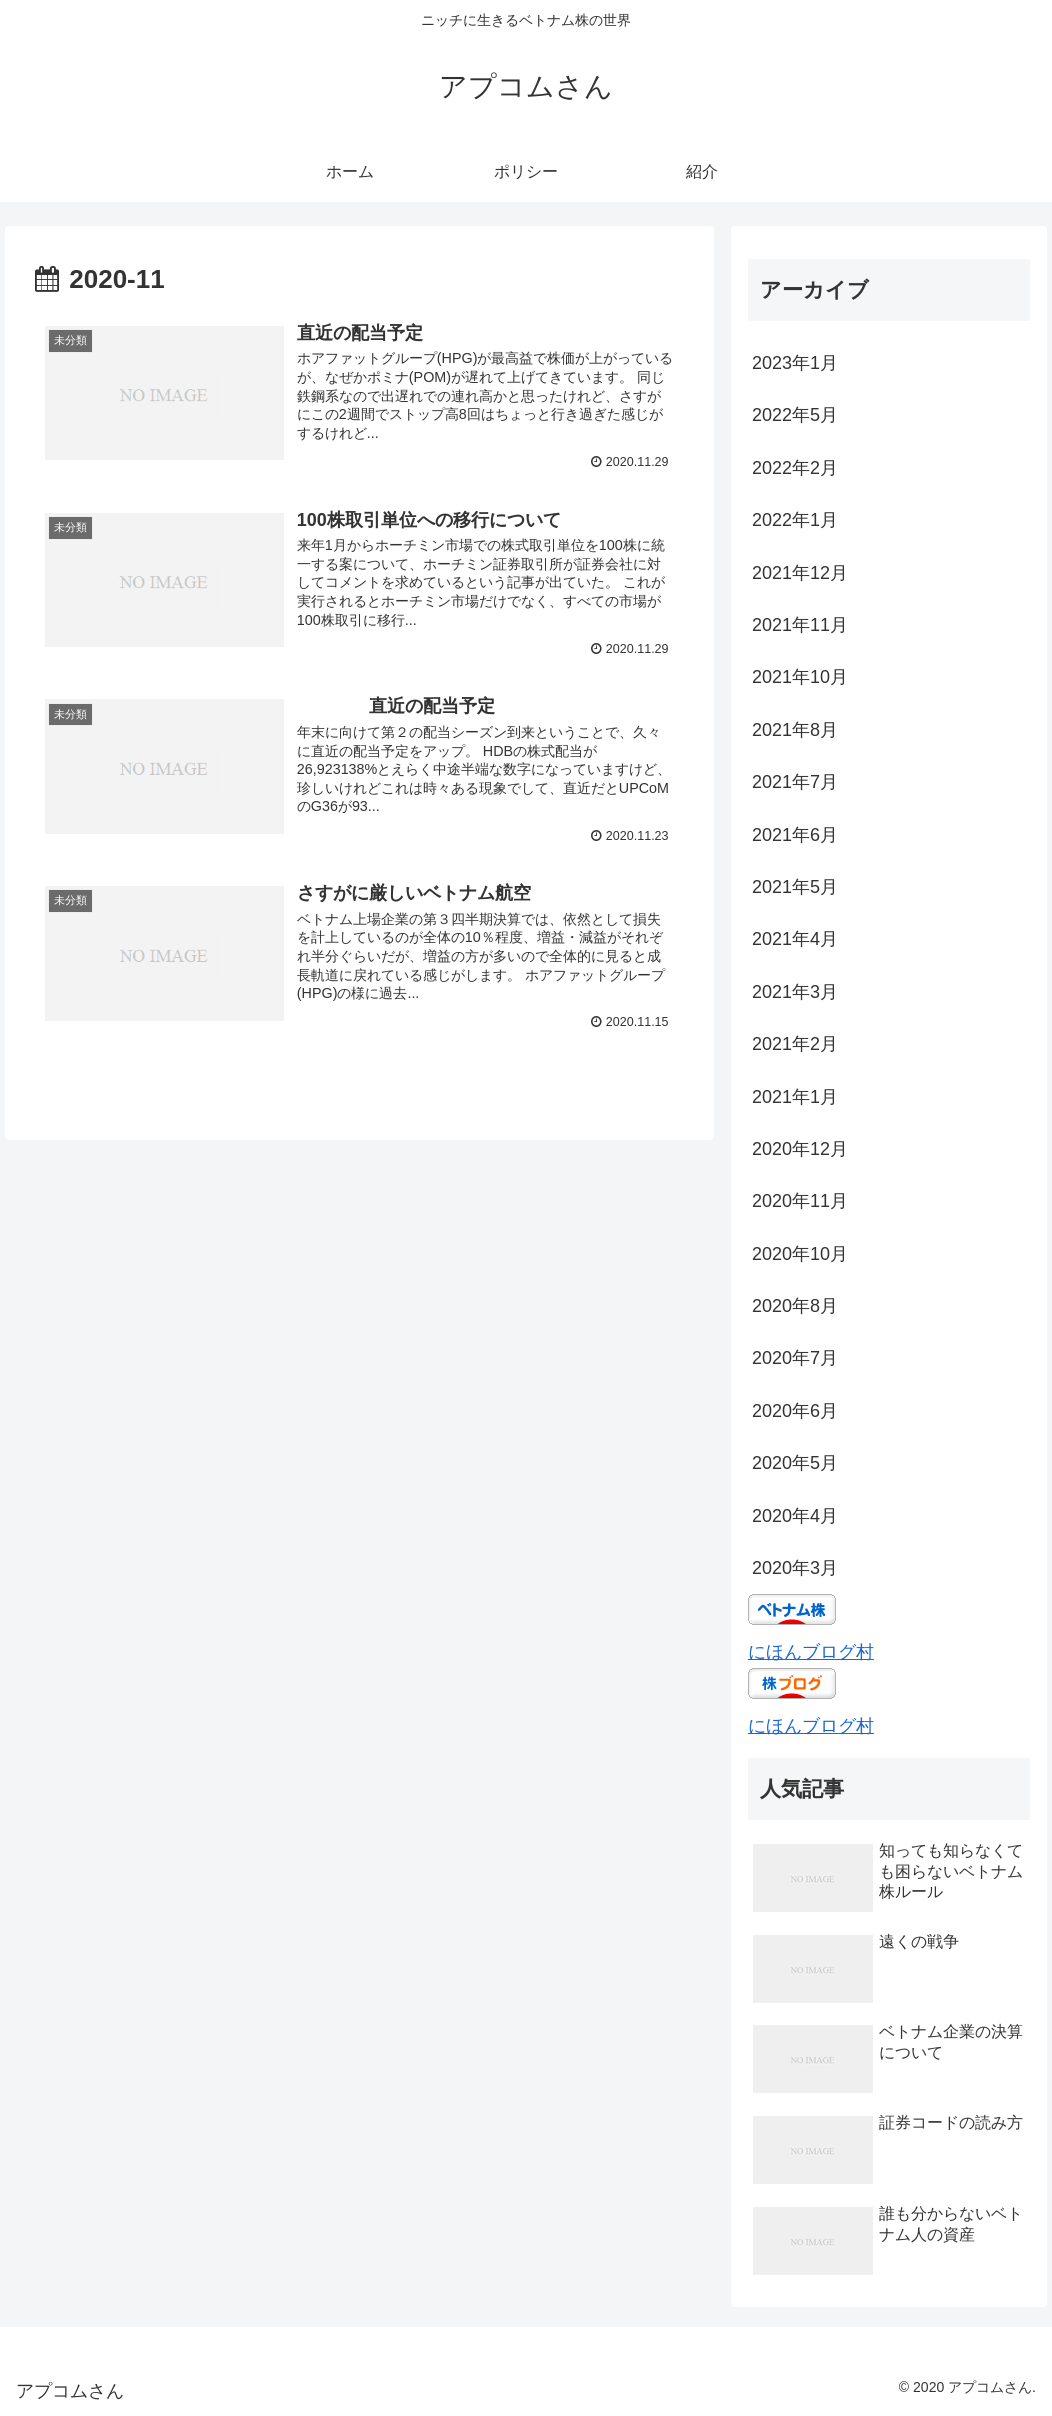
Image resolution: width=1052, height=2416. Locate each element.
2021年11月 (800, 625)
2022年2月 (795, 468)
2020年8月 (795, 1306)
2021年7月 (795, 782)
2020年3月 (795, 1568)
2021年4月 (795, 939)
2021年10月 (800, 677)
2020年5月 (795, 1463)
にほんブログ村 (811, 1652)
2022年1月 (795, 520)
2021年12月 (800, 573)
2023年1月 (795, 363)
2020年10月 (800, 1254)
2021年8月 (795, 730)
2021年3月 (795, 992)
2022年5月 (795, 415)
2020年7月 (795, 1358)
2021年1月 (795, 1097)
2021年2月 (795, 1044)
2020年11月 (800, 1201)
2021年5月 (795, 887)
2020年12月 (800, 1149)
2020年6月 (795, 1411)
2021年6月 (795, 835)
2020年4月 (795, 1516)
